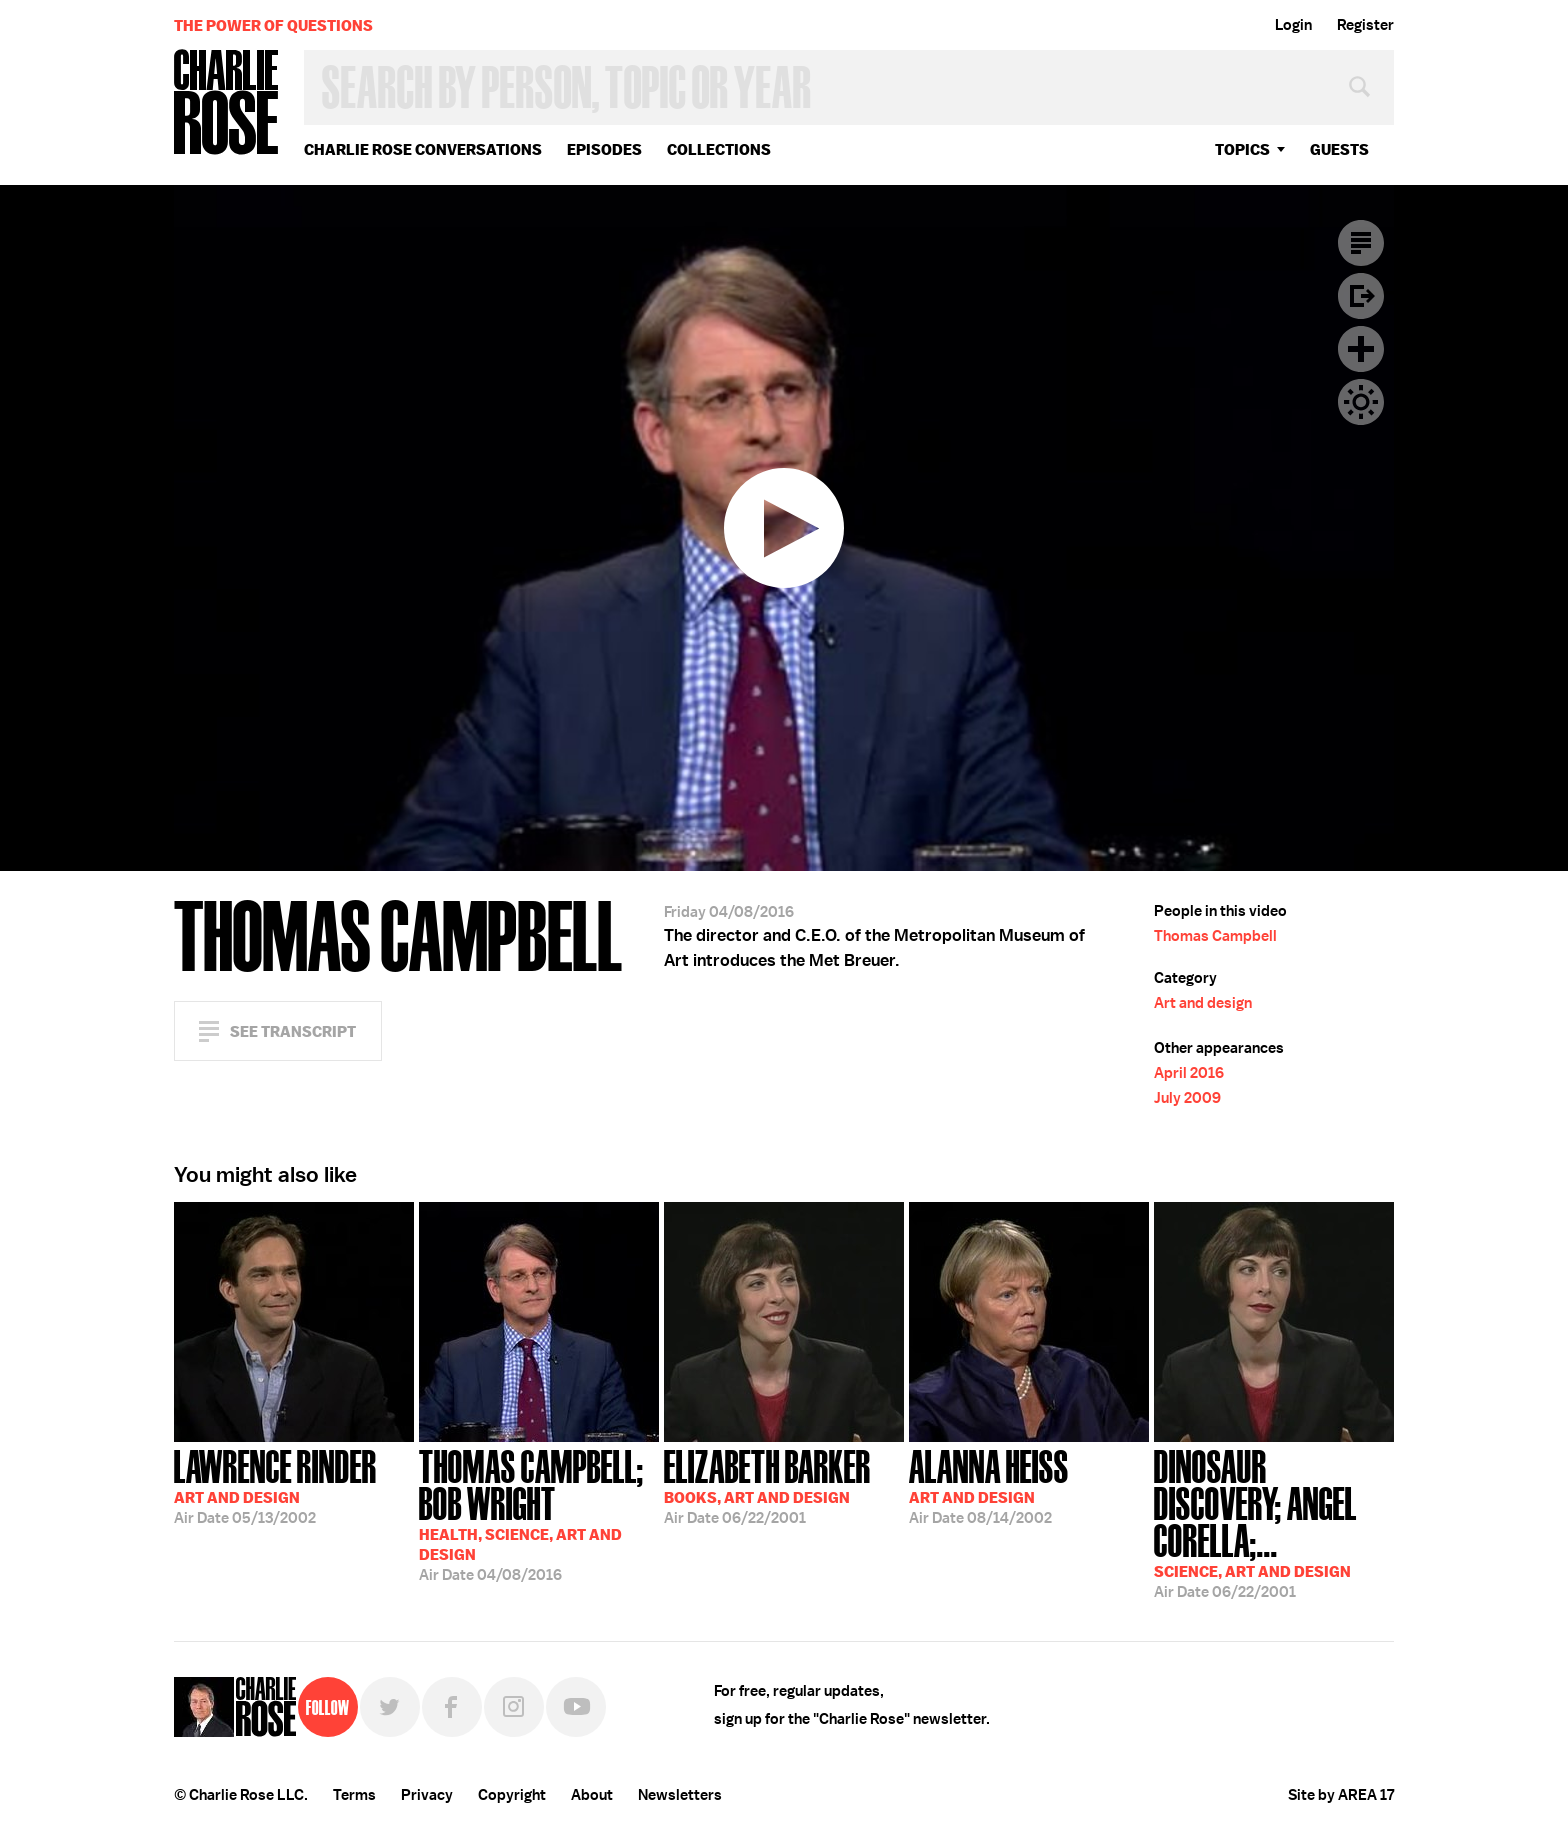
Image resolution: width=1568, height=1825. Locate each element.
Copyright (512, 1795)
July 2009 (1187, 1098)
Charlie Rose (227, 103)
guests (1339, 149)
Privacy (427, 1795)
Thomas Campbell (1215, 936)
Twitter (390, 1707)
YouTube (576, 1707)
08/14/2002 (989, 1485)
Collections (719, 149)
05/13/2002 (275, 1485)
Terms (354, 1795)
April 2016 (1189, 1073)
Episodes (604, 149)
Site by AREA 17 (1341, 1795)
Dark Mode (1361, 402)
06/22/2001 (767, 1485)
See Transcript (293, 1031)
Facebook (452, 1707)
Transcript (1361, 243)
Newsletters (680, 1795)
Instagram (514, 1707)
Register (1365, 25)
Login (1293, 25)
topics (1242, 149)
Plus (1361, 349)
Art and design (1203, 1003)
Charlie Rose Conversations (423, 149)
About (592, 1795)
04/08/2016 (539, 1513)
